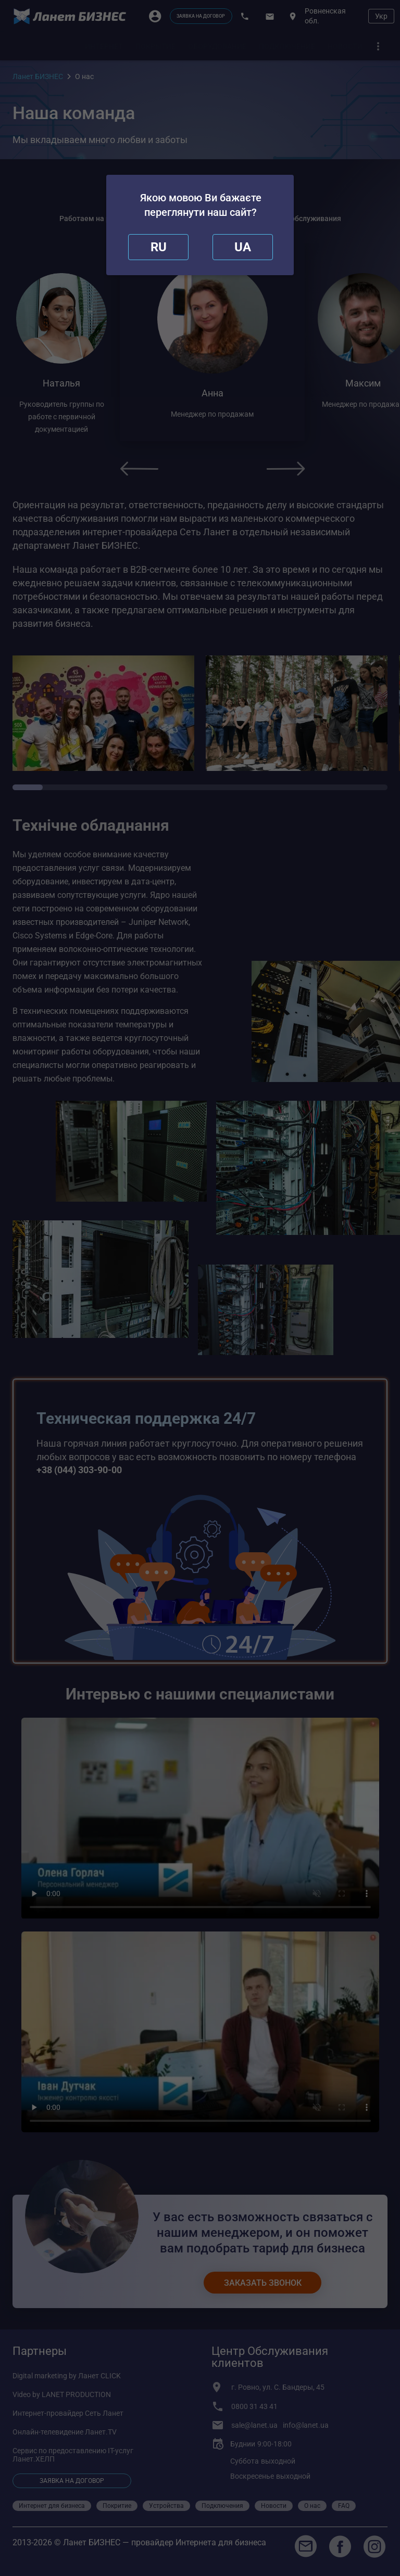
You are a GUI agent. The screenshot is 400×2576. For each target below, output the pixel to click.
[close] (158, 247)
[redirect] (243, 247)
